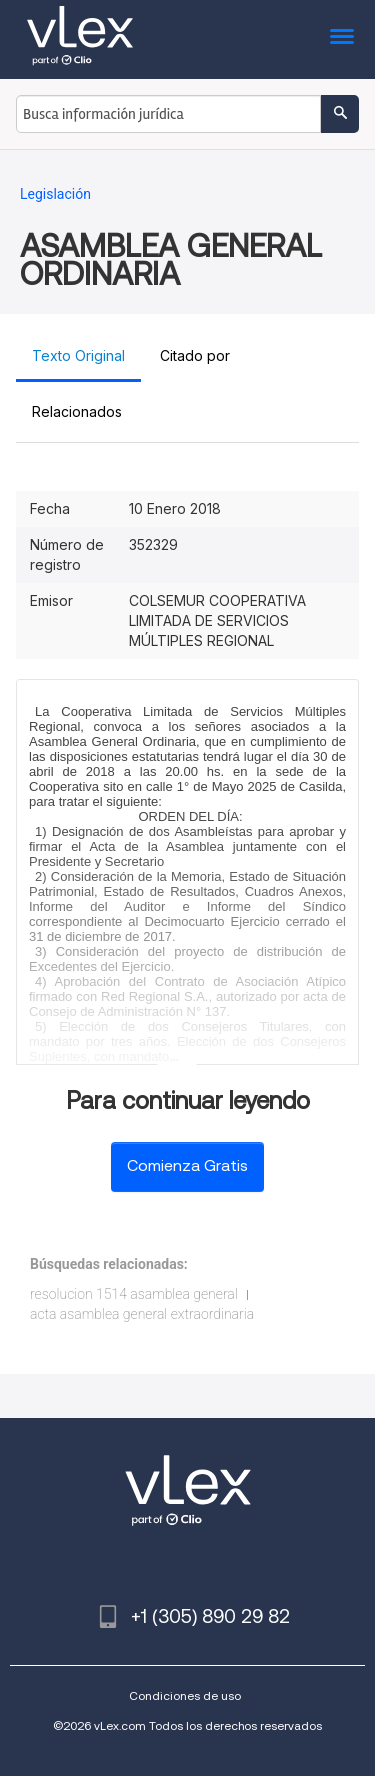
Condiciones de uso (185, 1695)
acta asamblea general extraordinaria (142, 1314)
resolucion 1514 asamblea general (134, 1294)
